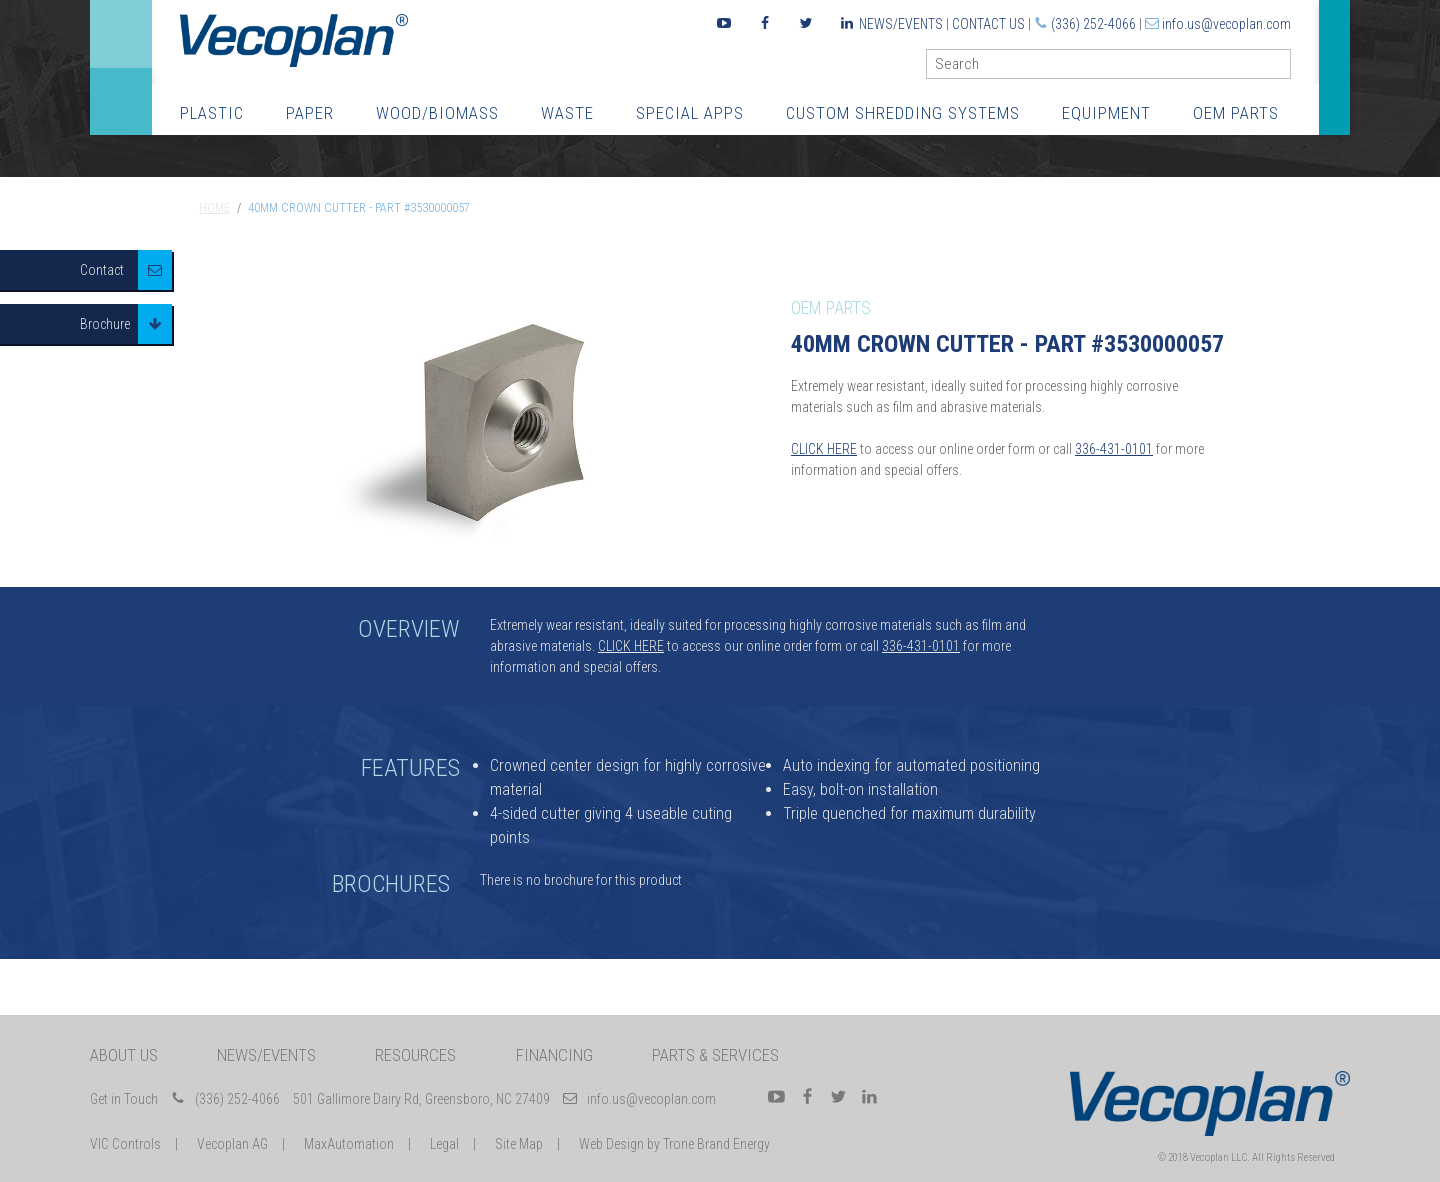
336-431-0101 (1114, 449)
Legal (444, 1144)
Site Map (519, 1144)
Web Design (611, 1144)
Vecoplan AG (232, 1144)
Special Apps (690, 113)
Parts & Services (715, 1055)
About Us (124, 1055)
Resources (415, 1055)
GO (1283, 68)
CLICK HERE (824, 449)
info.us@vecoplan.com (1226, 24)
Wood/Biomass (437, 113)
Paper (310, 113)
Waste (567, 113)
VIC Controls (125, 1144)
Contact (102, 270)
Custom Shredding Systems (903, 113)
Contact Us (988, 24)
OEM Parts (1236, 113)
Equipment (1106, 113)
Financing (554, 1055)
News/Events (901, 24)
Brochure (105, 324)
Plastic (212, 113)
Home (214, 208)
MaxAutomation (349, 1144)
